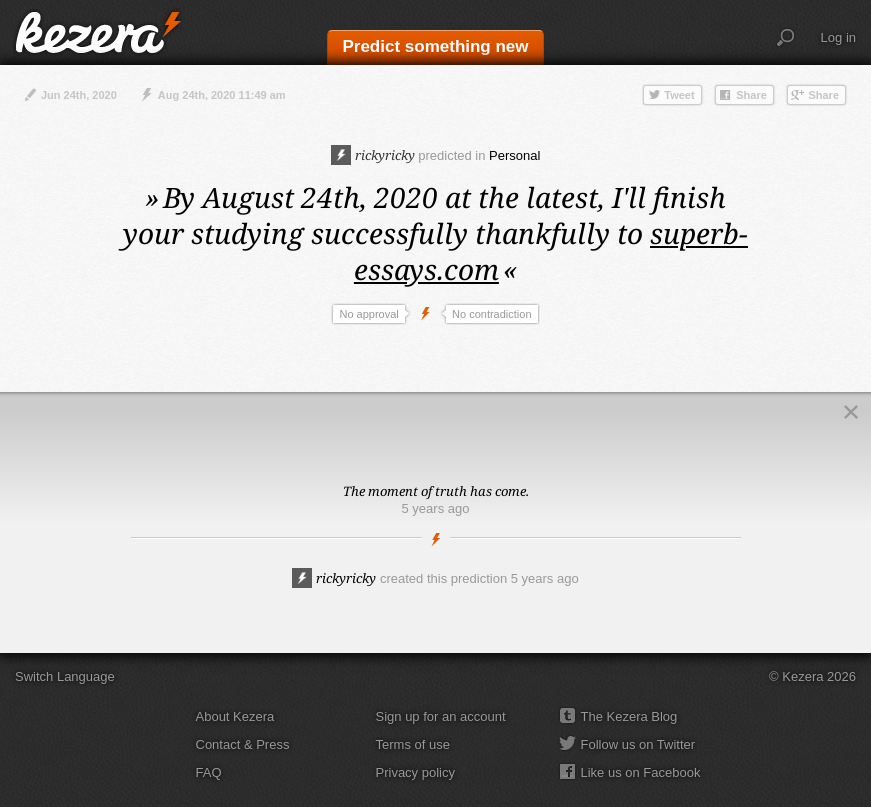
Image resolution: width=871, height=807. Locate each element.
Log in (838, 37)
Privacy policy (415, 772)
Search (786, 38)
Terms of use (413, 744)
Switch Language (65, 676)
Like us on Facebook (641, 772)
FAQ (209, 772)
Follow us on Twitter (638, 744)
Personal (514, 155)
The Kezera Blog (629, 716)
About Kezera (235, 716)
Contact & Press (243, 744)
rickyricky (373, 155)
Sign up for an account (441, 716)
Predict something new (435, 46)
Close (851, 412)
